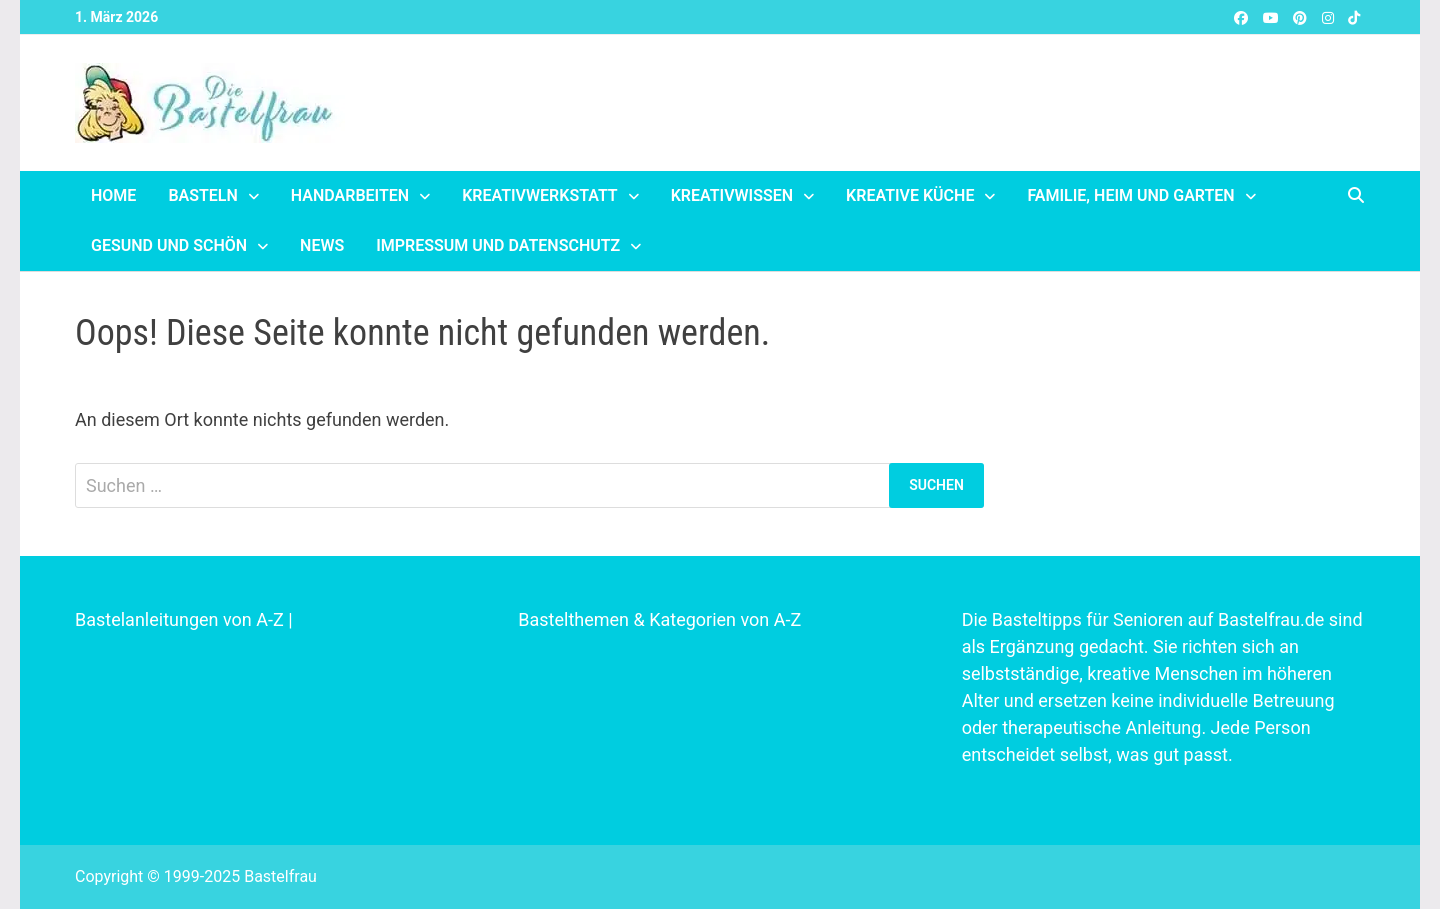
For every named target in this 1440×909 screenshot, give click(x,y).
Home (113, 195)
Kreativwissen (732, 195)
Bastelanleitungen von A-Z (179, 619)
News (322, 245)
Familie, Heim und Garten (1130, 195)
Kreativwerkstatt (540, 195)
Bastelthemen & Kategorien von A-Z (659, 619)
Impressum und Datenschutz (498, 245)
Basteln (202, 195)
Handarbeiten (350, 195)
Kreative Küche (910, 195)
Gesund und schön (169, 245)
